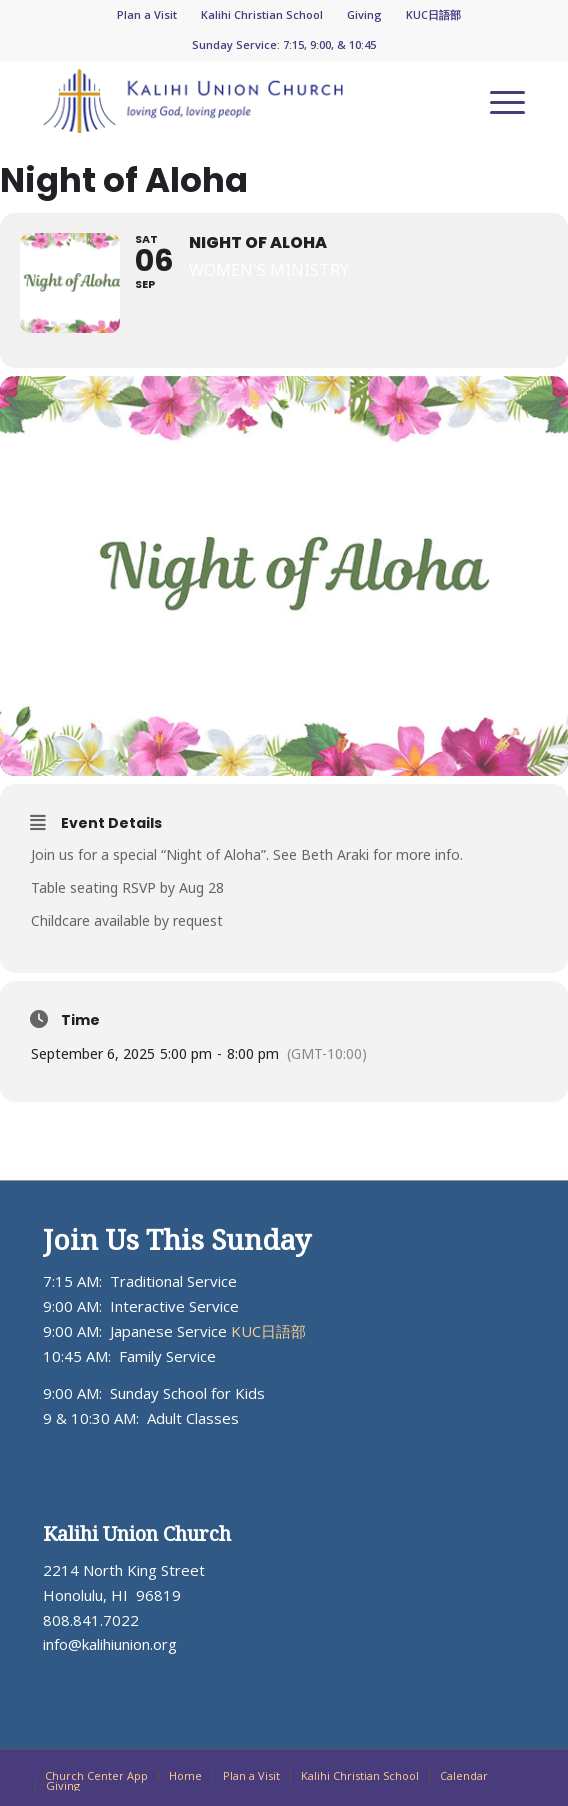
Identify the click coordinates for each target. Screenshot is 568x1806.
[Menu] (497, 101)
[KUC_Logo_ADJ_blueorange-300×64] (236, 101)
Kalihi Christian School (262, 14)
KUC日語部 (433, 14)
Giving (364, 14)
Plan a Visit (147, 14)
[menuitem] (147, 15)
